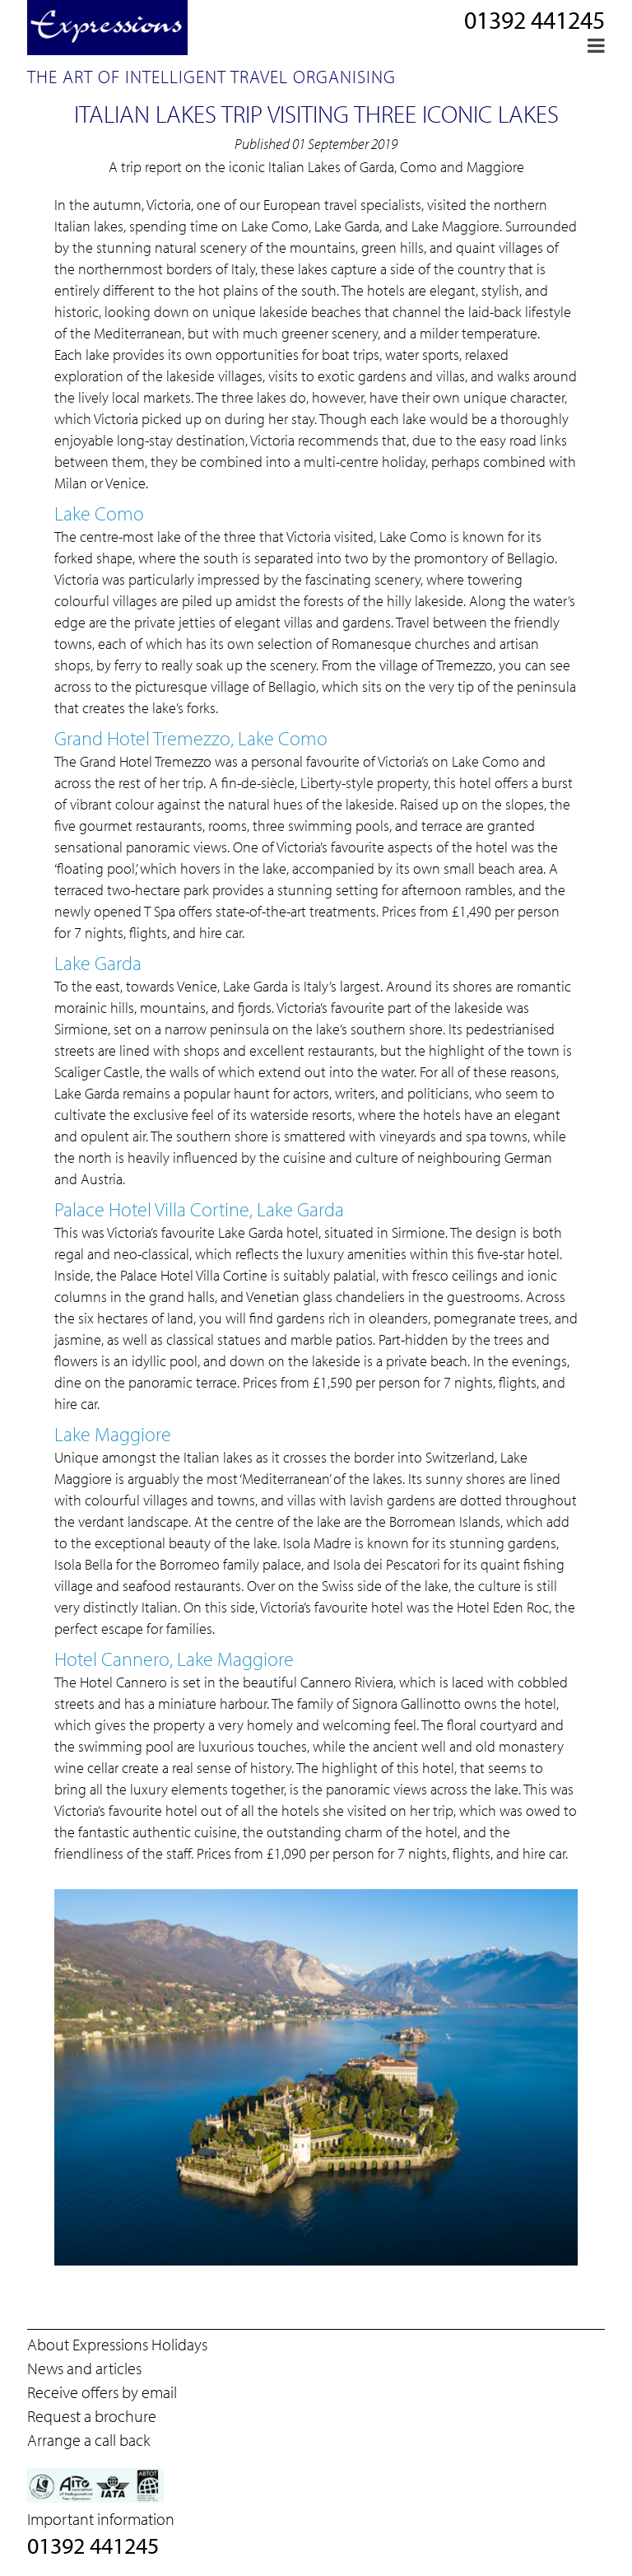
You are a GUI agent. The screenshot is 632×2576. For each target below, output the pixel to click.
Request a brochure (91, 2416)
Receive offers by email (102, 2392)
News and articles (84, 2368)
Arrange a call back (88, 2439)
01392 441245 (534, 19)
